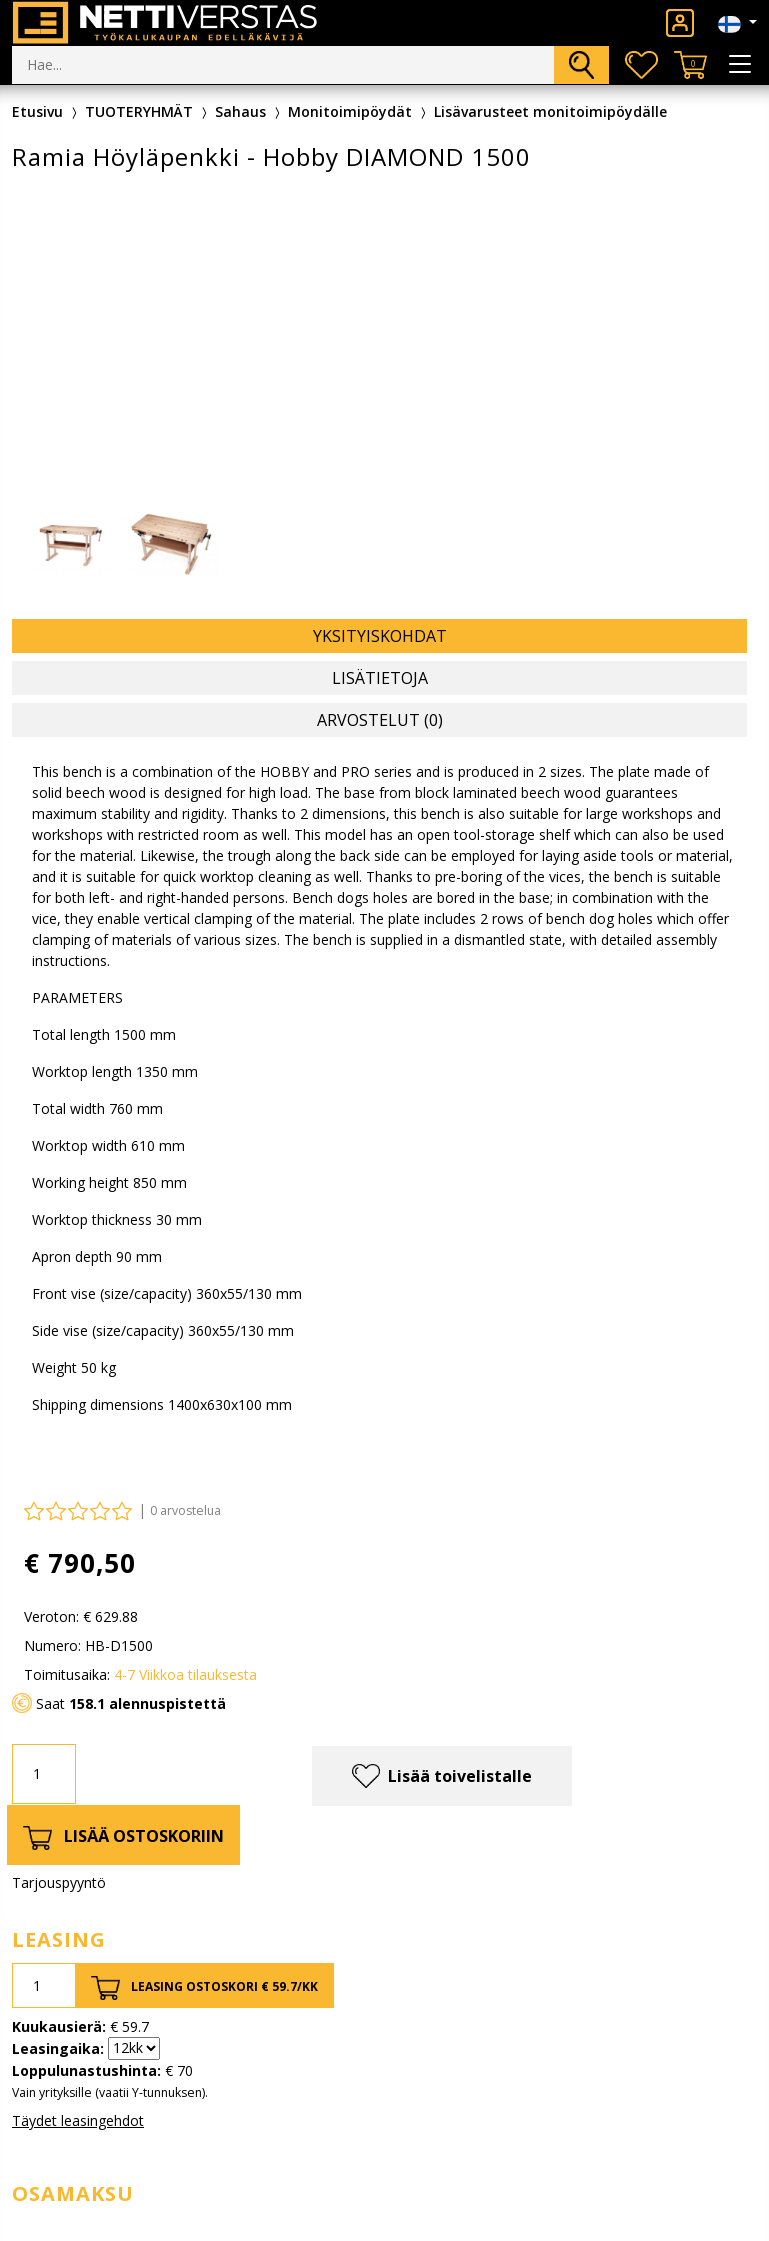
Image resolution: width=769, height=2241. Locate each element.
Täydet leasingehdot (78, 2120)
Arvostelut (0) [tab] (380, 720)
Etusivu (37, 111)
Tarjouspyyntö (59, 1882)
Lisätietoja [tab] (380, 678)
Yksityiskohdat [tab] (380, 636)
